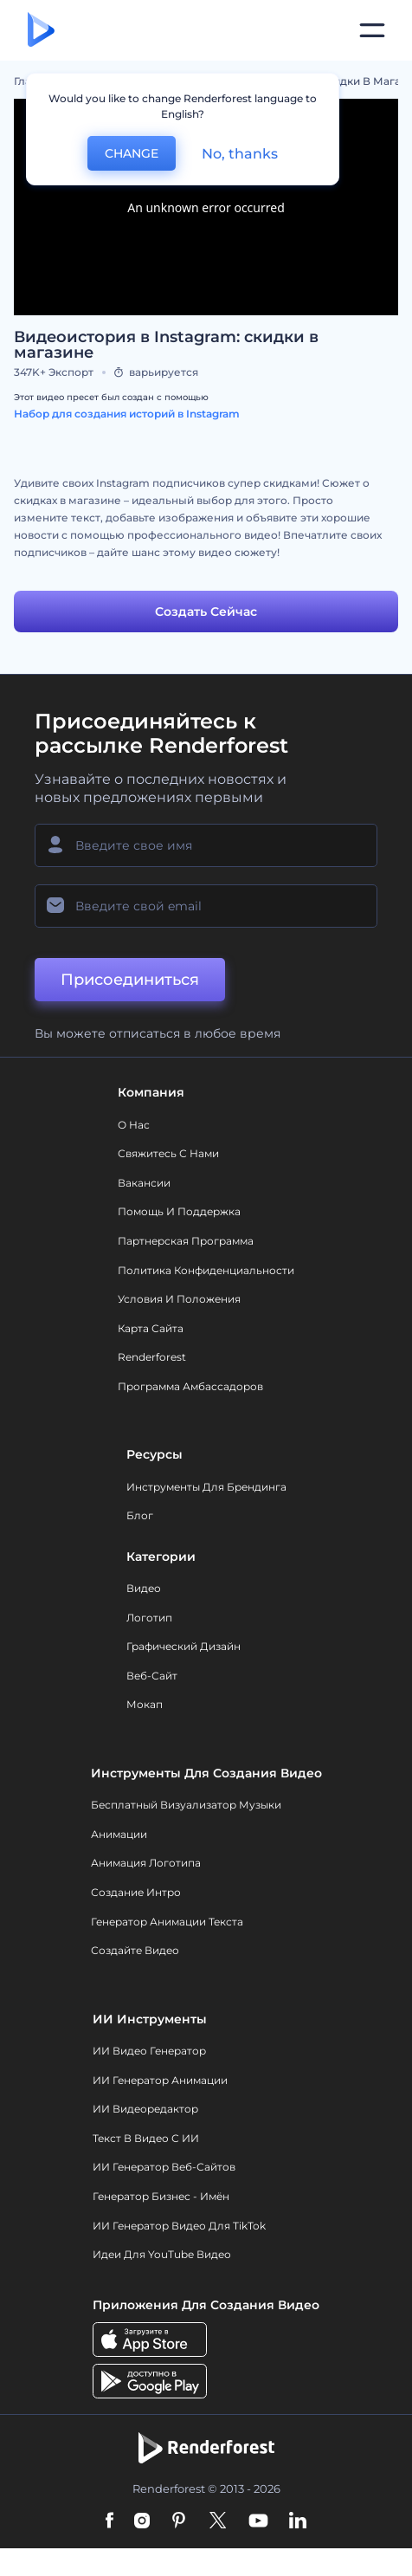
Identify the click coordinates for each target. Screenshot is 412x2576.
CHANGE (131, 153)
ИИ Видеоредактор (145, 2108)
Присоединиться (130, 979)
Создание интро (136, 1892)
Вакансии (144, 1182)
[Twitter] (218, 2521)
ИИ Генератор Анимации (160, 2080)
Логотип (149, 1617)
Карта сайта (150, 1328)
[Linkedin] (297, 2521)
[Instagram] (142, 2521)
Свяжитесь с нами (168, 1153)
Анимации (119, 1834)
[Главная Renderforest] (41, 30)
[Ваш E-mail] (206, 906)
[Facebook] (109, 2521)
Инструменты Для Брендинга (206, 1486)
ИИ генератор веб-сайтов (164, 2166)
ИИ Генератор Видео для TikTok (179, 2225)
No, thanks (240, 154)
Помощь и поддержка (179, 1211)
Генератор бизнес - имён (161, 2196)
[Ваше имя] (206, 845)
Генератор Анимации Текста (167, 1921)
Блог (139, 1515)
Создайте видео (135, 1950)
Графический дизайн (183, 1646)
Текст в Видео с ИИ (146, 2138)
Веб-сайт (151, 1675)
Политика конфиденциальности (206, 1270)
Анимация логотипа (146, 1862)
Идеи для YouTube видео (162, 2254)
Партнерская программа (186, 1240)
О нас (134, 1124)
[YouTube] (258, 2521)
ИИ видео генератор (149, 2050)
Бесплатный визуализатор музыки (186, 1804)
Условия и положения (179, 1298)
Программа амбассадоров (190, 1386)
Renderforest (152, 1356)
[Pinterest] (179, 2521)
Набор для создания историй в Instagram (127, 413)
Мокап (144, 1704)
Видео (143, 1588)
